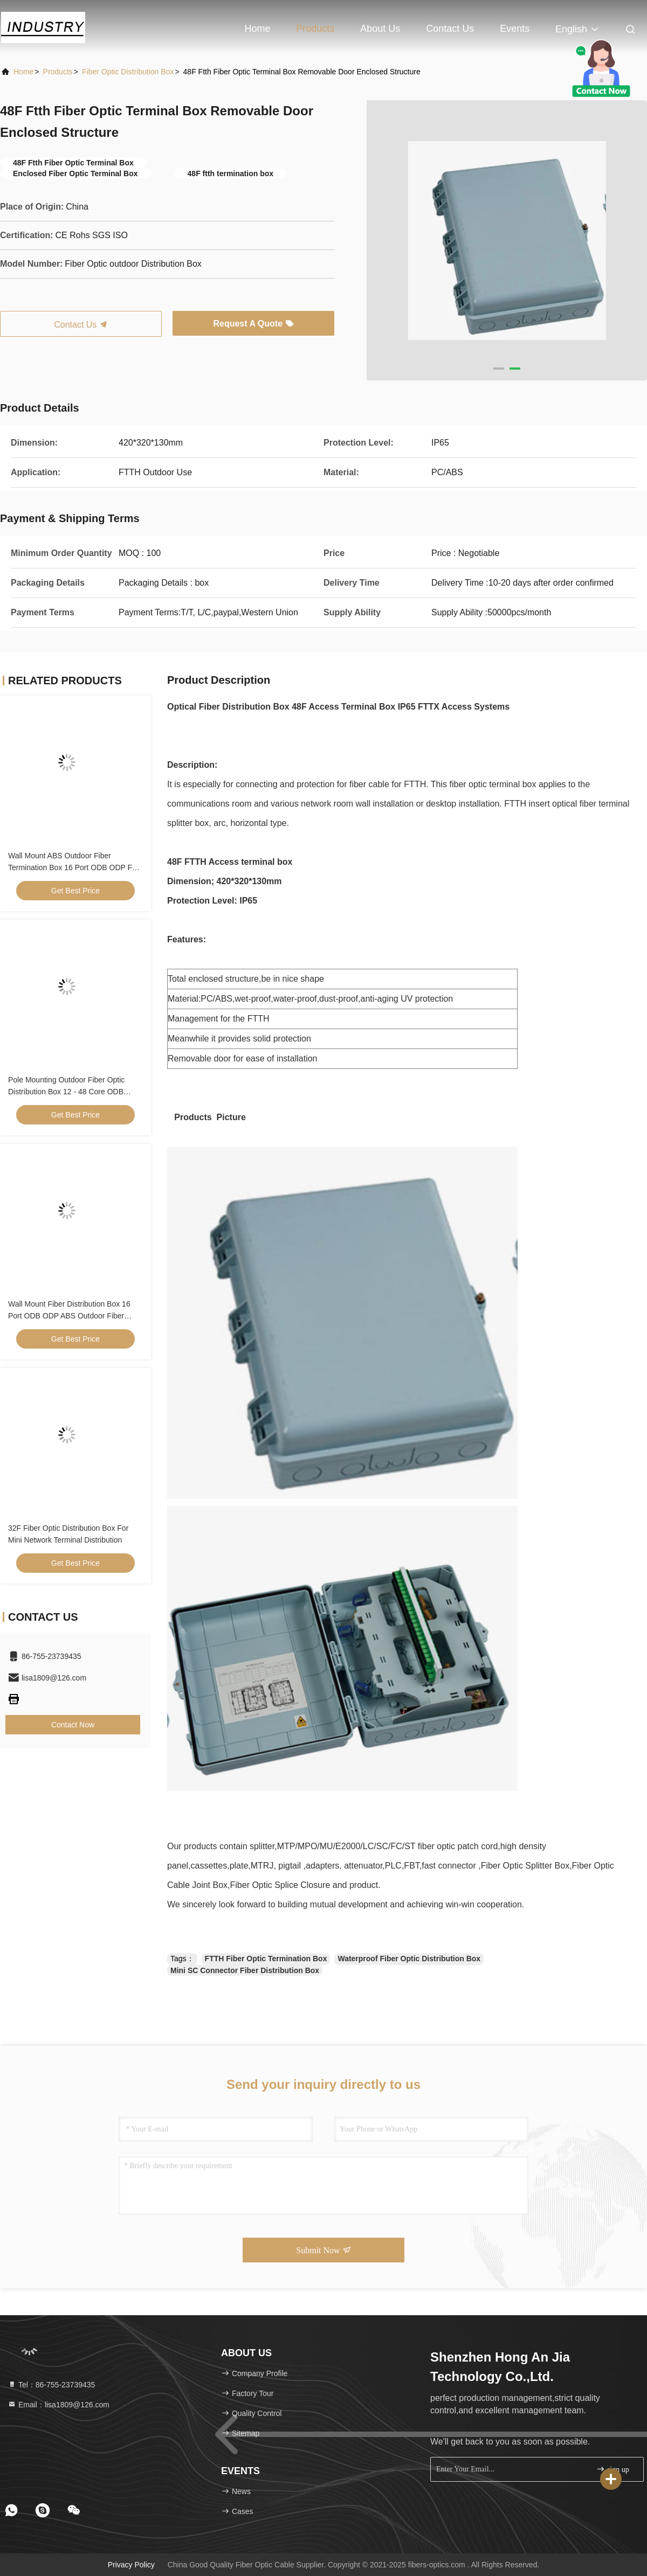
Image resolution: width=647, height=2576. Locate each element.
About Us (380, 28)
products (58, 71)
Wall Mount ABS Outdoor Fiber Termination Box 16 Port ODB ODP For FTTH (73, 867)
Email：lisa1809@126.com (58, 2404)
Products (315, 28)
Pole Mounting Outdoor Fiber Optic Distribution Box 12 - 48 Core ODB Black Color (66, 1091)
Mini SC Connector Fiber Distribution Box (244, 1970)
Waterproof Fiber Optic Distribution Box (409, 1958)
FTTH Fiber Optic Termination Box (266, 1958)
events (514, 28)
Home (257, 28)
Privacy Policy (131, 2564)
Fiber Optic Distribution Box (128, 71)
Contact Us (450, 28)
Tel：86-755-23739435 (51, 2384)
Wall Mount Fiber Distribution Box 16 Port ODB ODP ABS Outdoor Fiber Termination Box (69, 1316)
